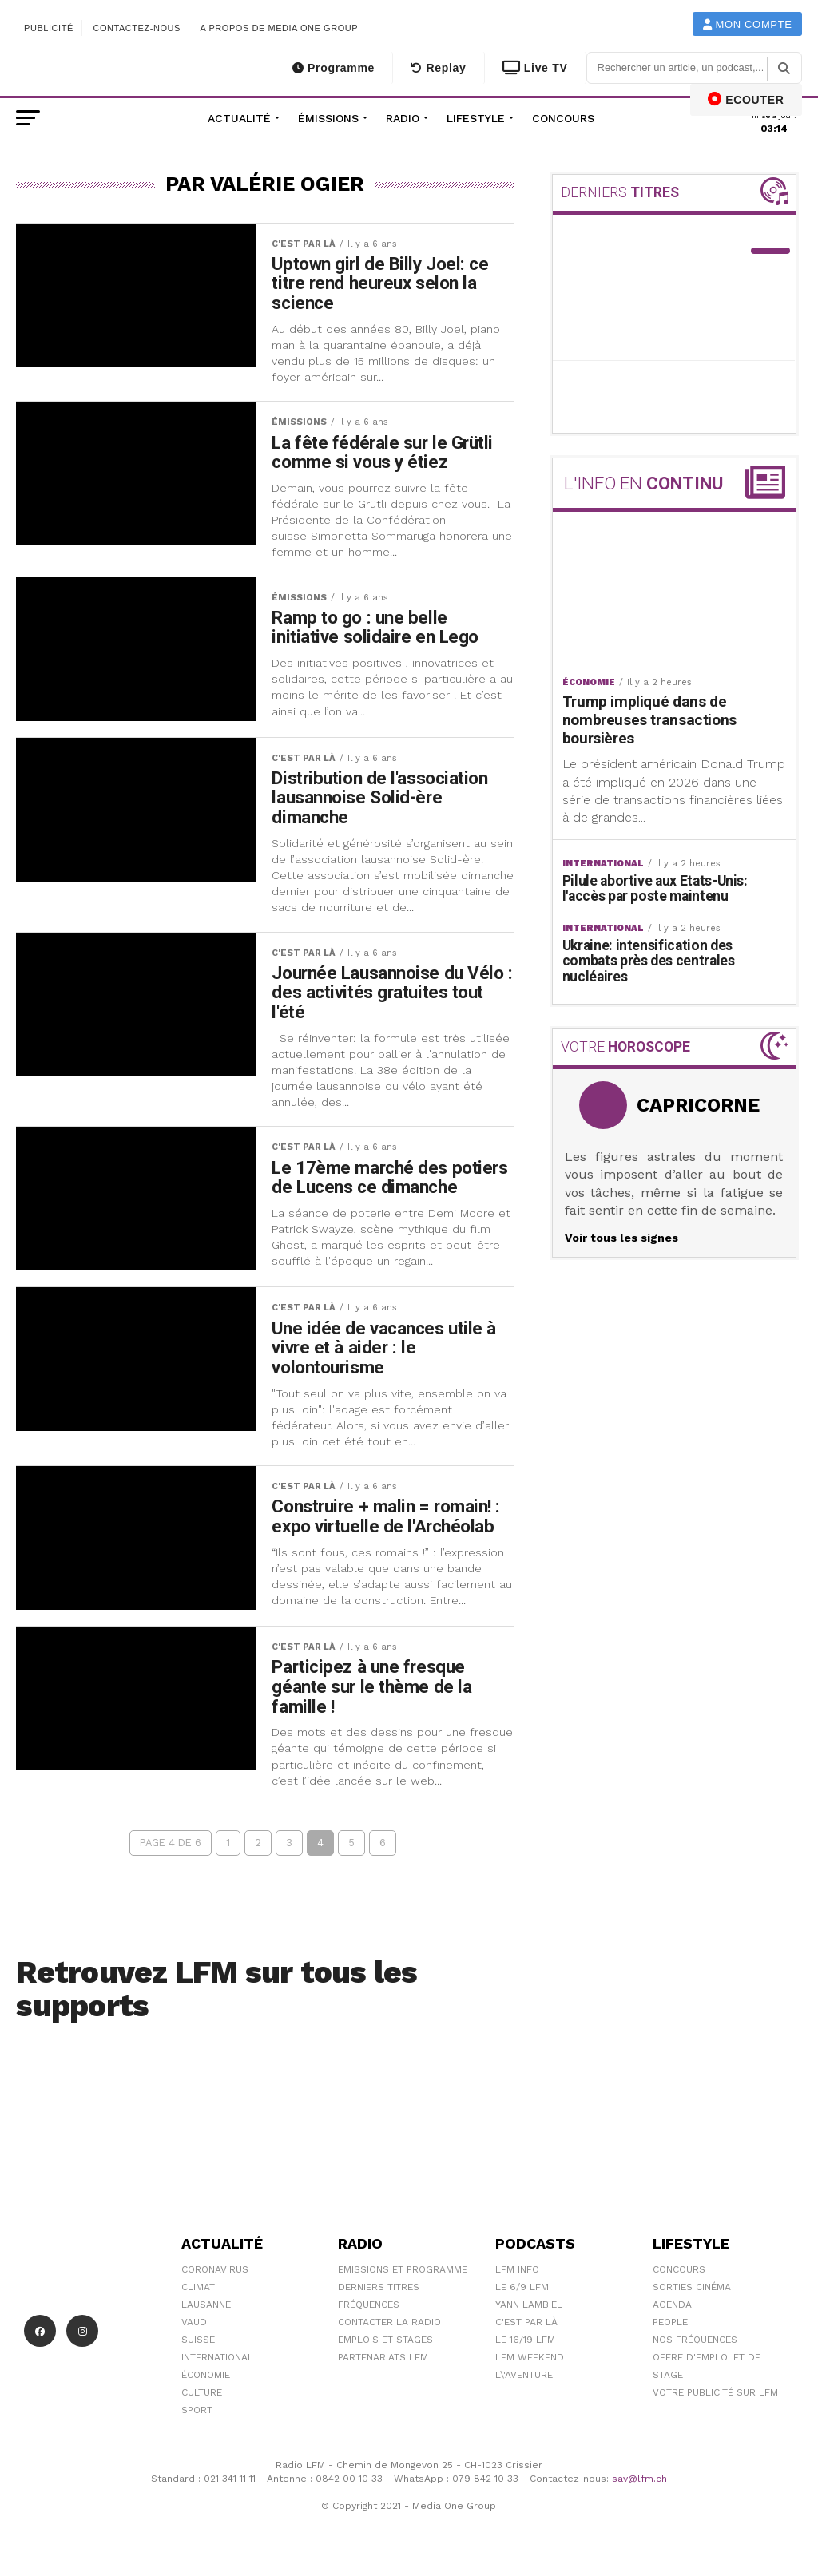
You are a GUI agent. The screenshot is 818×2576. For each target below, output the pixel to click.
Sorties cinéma (692, 2287)
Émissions (328, 118)
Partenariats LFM (383, 2357)
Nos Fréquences (695, 2339)
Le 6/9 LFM (522, 2287)
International (217, 2357)
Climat (198, 2287)
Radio (402, 118)
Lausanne (206, 2304)
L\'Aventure (524, 2374)
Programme (333, 67)
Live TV (535, 67)
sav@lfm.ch (639, 2478)
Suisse (198, 2339)
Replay (438, 67)
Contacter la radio (389, 2322)
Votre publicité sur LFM (715, 2392)
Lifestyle (476, 118)
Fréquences (368, 2304)
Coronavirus (214, 2269)
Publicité (48, 28)
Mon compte (747, 24)
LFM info (517, 2269)
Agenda (672, 2304)
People (670, 2322)
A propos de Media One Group (280, 28)
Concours (563, 118)
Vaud (194, 2322)
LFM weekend (529, 2357)
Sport (196, 2409)
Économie (205, 2374)
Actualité (239, 118)
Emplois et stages (385, 2339)
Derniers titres (378, 2287)
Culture (201, 2392)
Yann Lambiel (528, 2304)
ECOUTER (746, 99)
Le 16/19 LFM (525, 2339)
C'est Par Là (526, 2322)
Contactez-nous (137, 28)
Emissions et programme (402, 2269)
